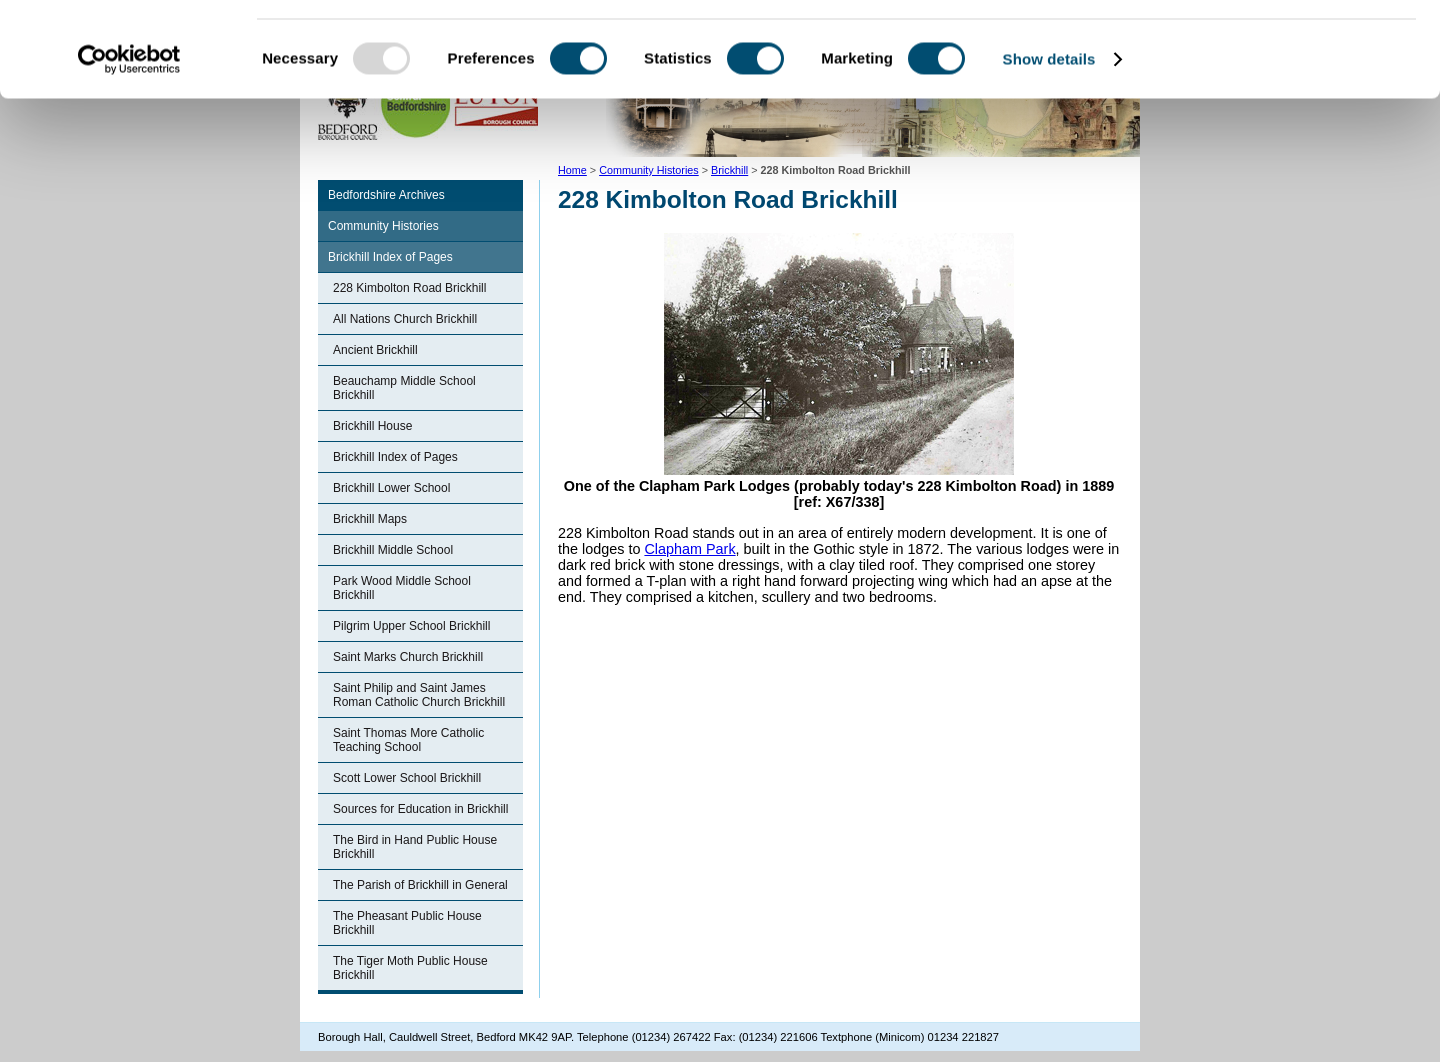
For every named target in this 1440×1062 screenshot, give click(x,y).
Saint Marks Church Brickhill (408, 657)
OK (1273, 49)
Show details (1049, 153)
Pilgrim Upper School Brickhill (411, 626)
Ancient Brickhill (375, 350)
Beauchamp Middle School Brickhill (404, 388)
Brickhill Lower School (391, 488)
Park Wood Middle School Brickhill (402, 588)
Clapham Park (689, 549)
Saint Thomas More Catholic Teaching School (408, 740)
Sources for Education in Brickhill (420, 809)
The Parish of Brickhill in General (420, 885)
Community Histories (383, 226)
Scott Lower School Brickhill (407, 778)
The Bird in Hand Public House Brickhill (415, 847)
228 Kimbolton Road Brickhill (409, 288)
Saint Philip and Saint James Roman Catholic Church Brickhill (419, 695)
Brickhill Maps (370, 519)
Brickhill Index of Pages (390, 257)
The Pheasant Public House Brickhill (407, 923)
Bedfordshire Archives (386, 195)
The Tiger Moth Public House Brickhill (410, 968)
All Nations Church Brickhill (405, 319)
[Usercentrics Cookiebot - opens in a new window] (129, 154)
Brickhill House (372, 426)
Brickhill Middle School (393, 550)
